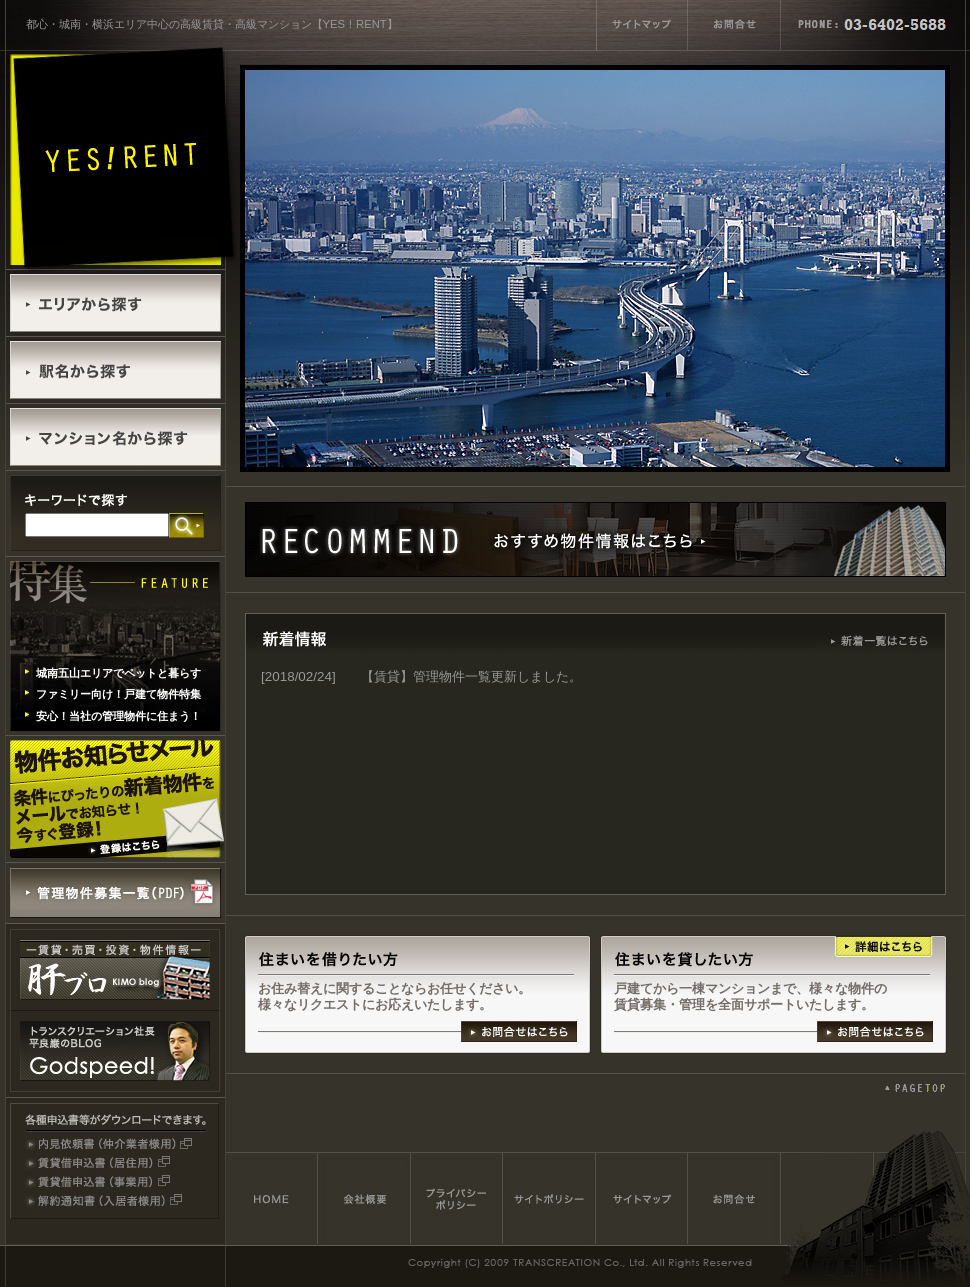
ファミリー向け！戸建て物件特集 (118, 694)
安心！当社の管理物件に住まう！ (118, 716)
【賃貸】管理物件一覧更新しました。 (471, 676)
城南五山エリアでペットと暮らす (118, 673)
